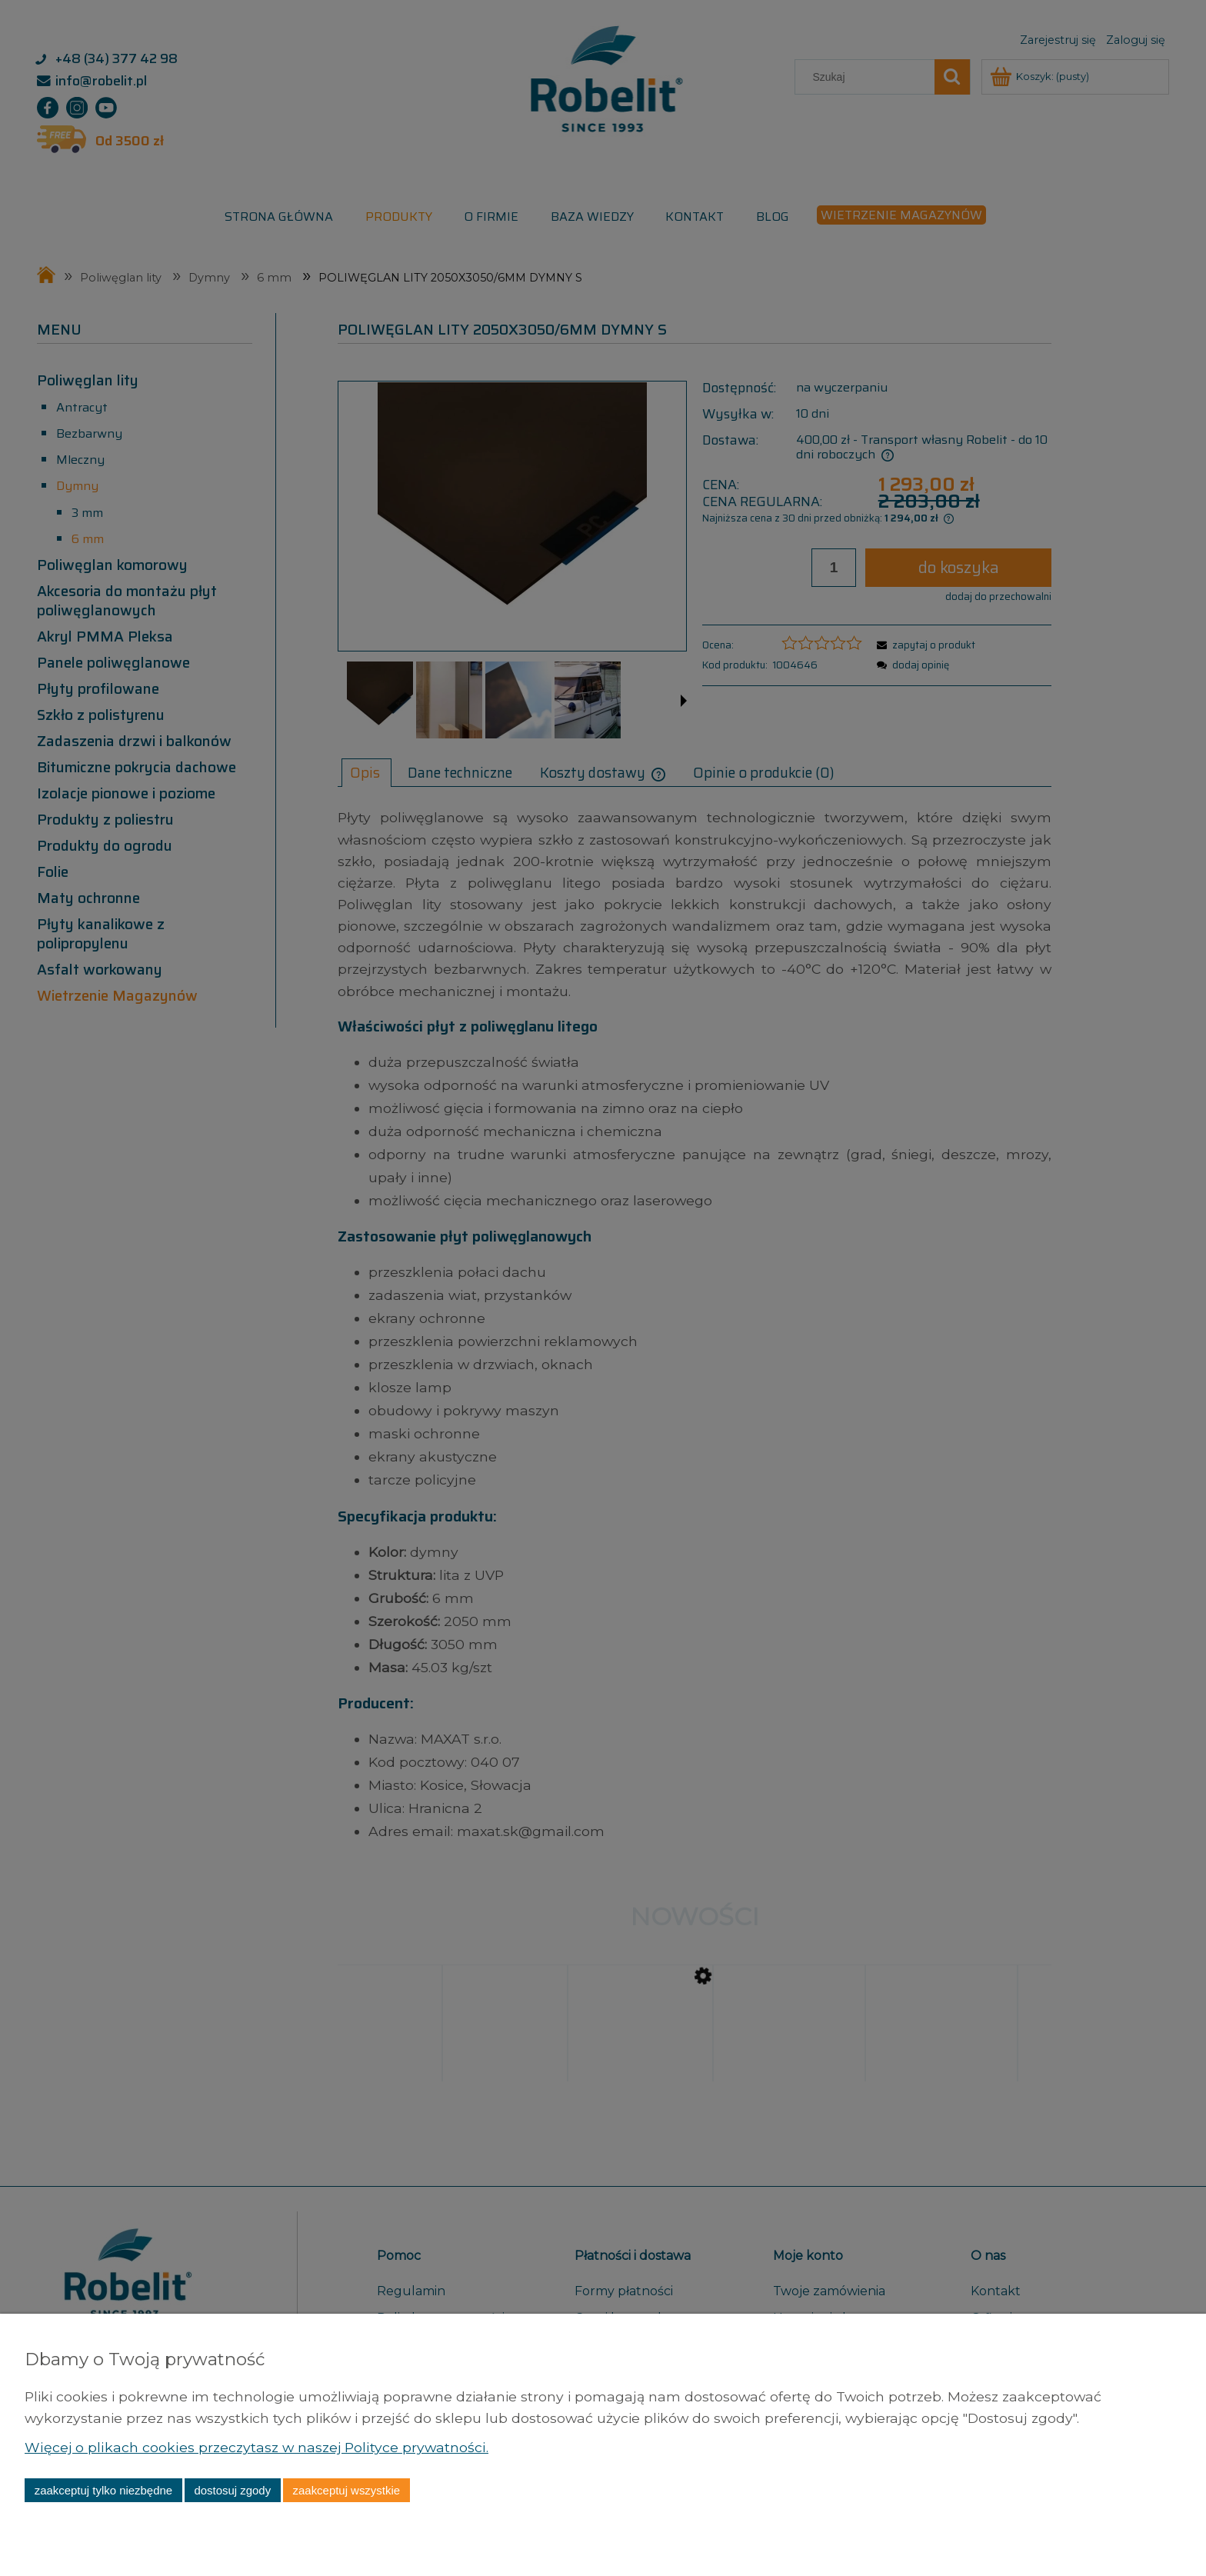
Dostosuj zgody (232, 2490)
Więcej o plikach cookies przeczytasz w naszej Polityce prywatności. (255, 2447)
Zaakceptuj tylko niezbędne (103, 2490)
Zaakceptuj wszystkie (346, 2490)
